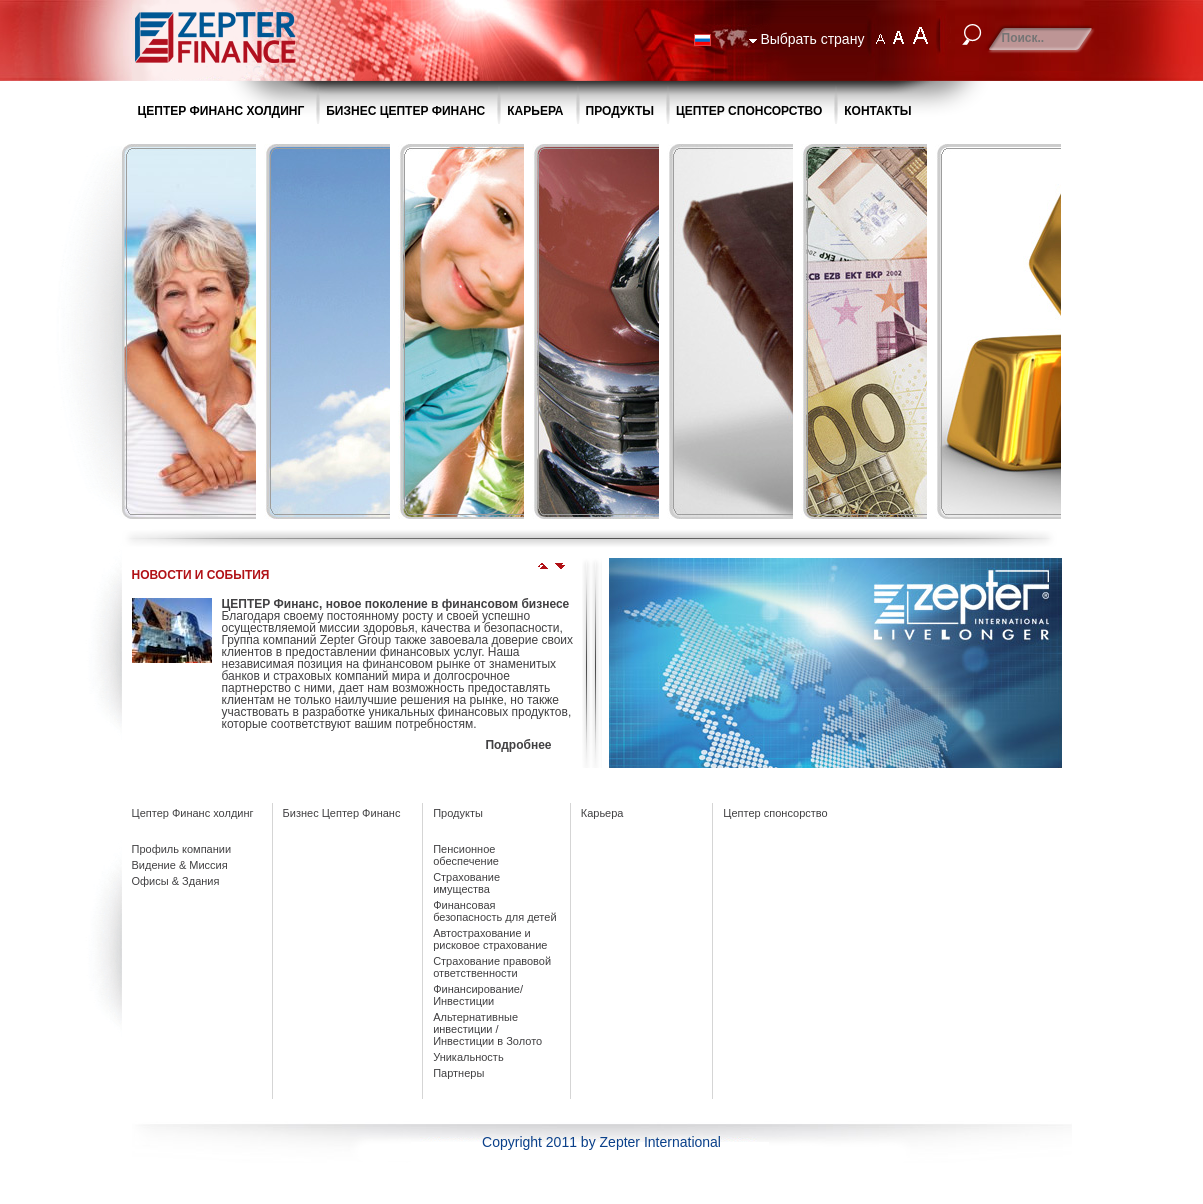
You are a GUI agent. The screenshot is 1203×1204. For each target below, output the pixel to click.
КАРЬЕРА (535, 111)
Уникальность (468, 1057)
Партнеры (458, 1073)
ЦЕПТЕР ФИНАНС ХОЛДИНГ (221, 111)
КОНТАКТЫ (877, 111)
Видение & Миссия (180, 865)
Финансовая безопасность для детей (494, 911)
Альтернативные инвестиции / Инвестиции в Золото (487, 1029)
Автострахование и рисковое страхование (490, 939)
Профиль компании (182, 849)
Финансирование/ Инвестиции (478, 995)
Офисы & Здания (176, 881)
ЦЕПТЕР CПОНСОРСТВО (749, 111)
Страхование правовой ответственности (492, 967)
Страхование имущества (466, 883)
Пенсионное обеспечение (466, 855)
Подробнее (518, 745)
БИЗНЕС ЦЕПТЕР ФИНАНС (405, 111)
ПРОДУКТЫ (620, 111)
